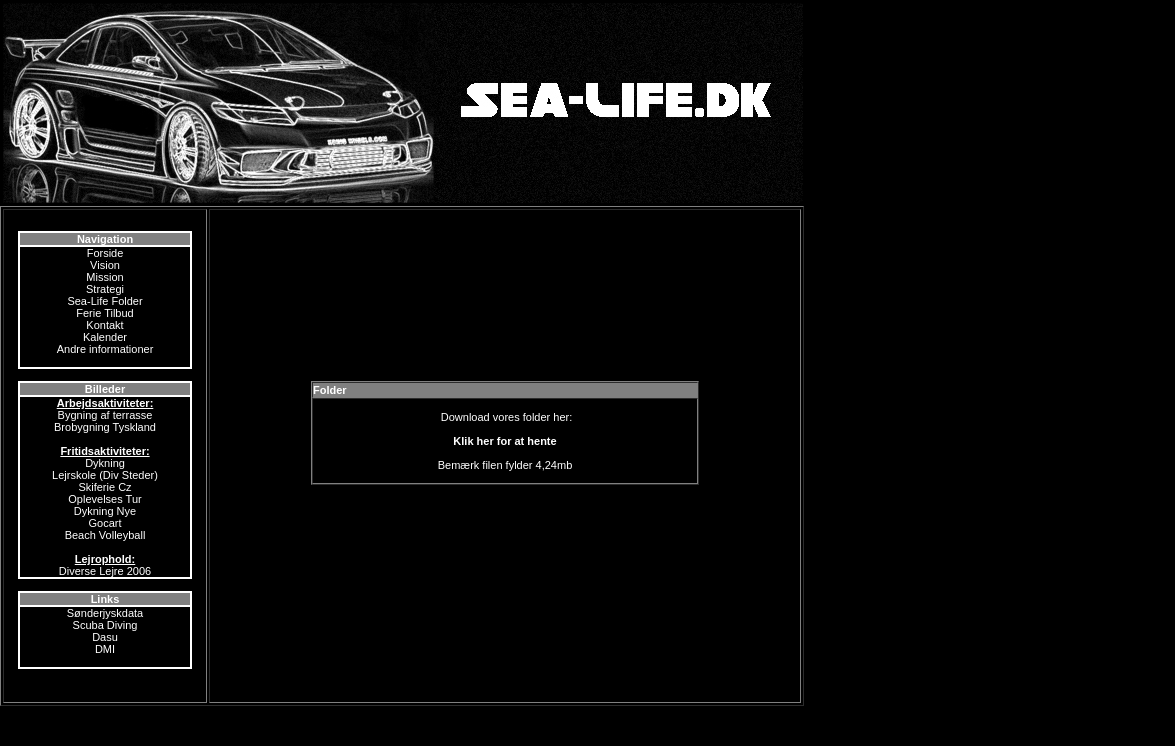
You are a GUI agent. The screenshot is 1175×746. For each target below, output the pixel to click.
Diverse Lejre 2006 (105, 571)
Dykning (105, 463)
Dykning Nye (105, 511)
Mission (104, 277)
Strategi (105, 289)
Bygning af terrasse (105, 415)
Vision (105, 265)
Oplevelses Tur (104, 499)
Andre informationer (105, 349)
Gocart (104, 523)
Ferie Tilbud (104, 313)
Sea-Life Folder (104, 301)
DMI (105, 649)
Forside (105, 253)
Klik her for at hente (504, 441)
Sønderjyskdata (105, 613)
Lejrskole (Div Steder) (105, 475)
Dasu (105, 637)
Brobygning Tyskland (105, 427)
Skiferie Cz (104, 487)
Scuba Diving (105, 625)
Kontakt (104, 325)
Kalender (105, 337)
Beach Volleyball (105, 535)
